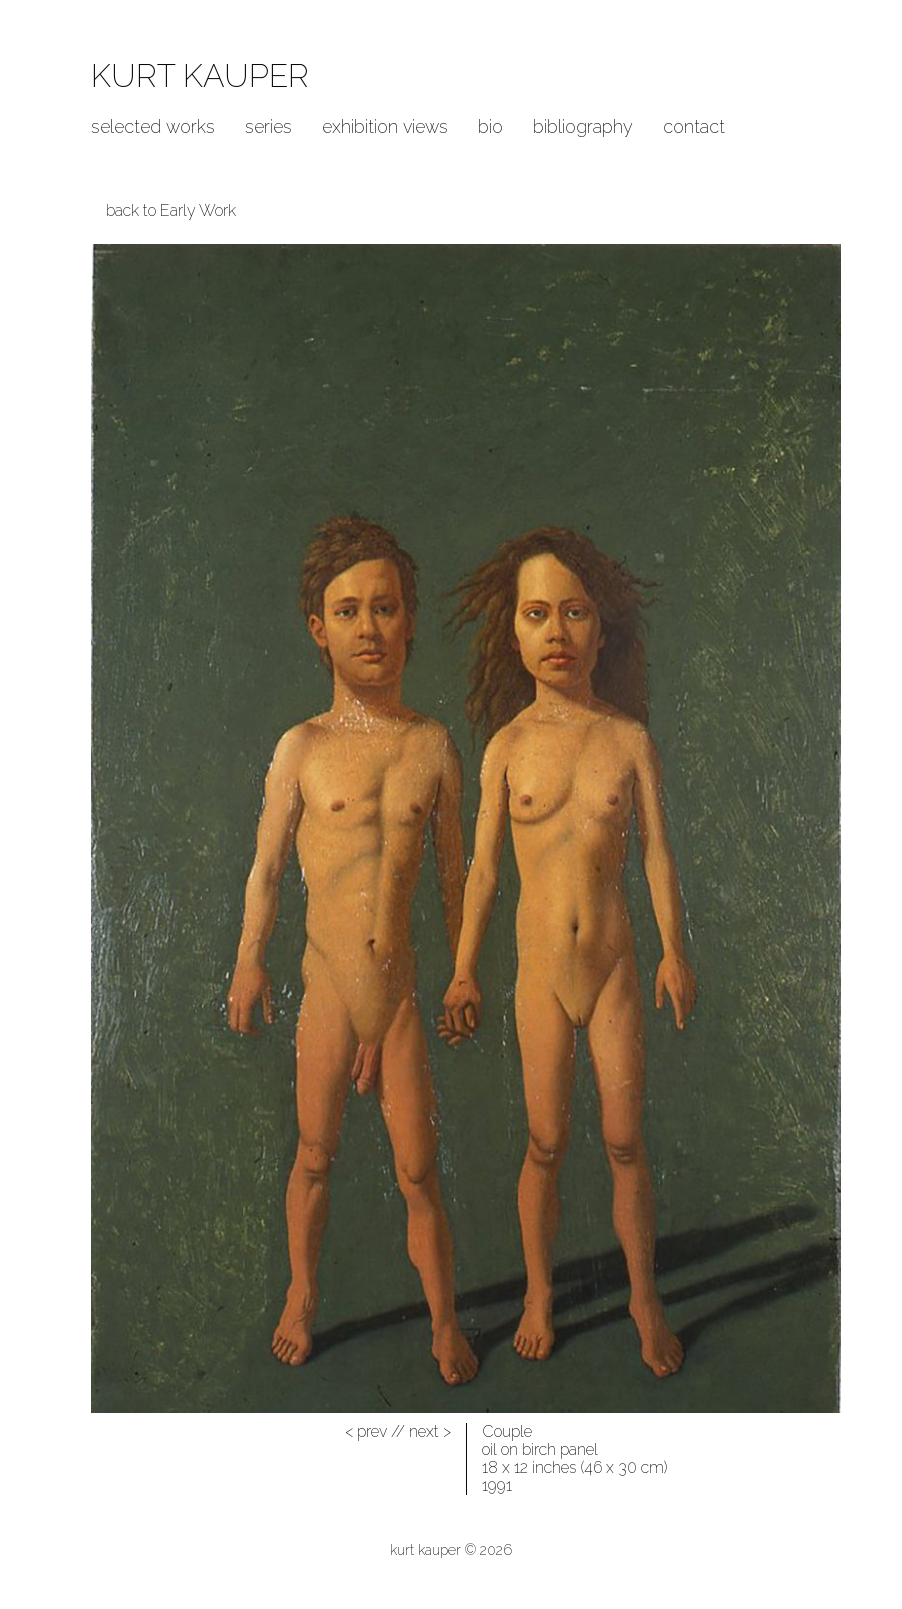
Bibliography (583, 126)
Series (268, 126)
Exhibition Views (385, 126)
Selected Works (153, 126)
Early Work (198, 210)
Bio (490, 126)
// (375, 1431)
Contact (694, 126)
